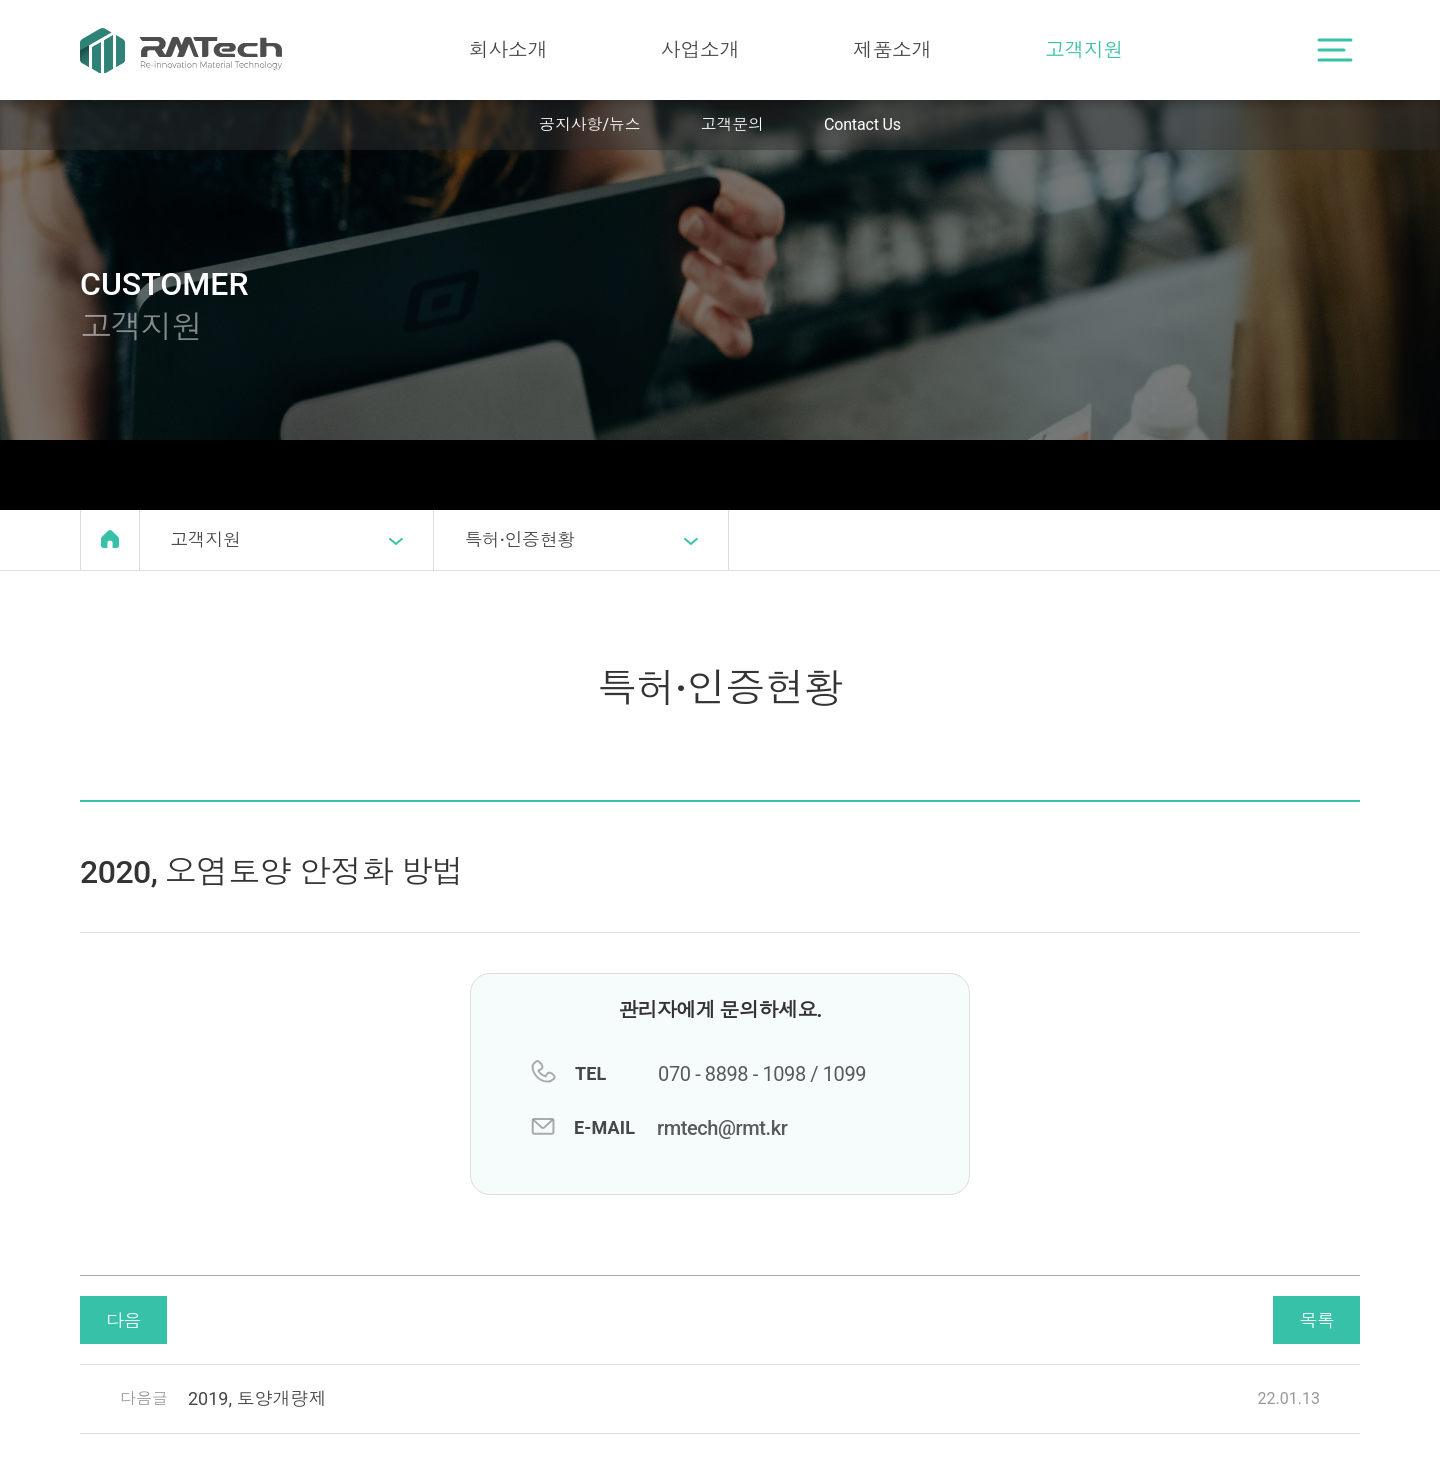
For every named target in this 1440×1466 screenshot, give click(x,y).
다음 (123, 1320)
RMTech (181, 50)
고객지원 (1084, 50)
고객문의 (732, 124)
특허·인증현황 (580, 540)
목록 (1316, 1320)
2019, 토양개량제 (257, 1398)
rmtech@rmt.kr (722, 1128)
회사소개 (508, 50)
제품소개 (892, 50)
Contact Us (862, 124)
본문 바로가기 (0, 0)
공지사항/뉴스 (589, 124)
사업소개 (700, 50)
